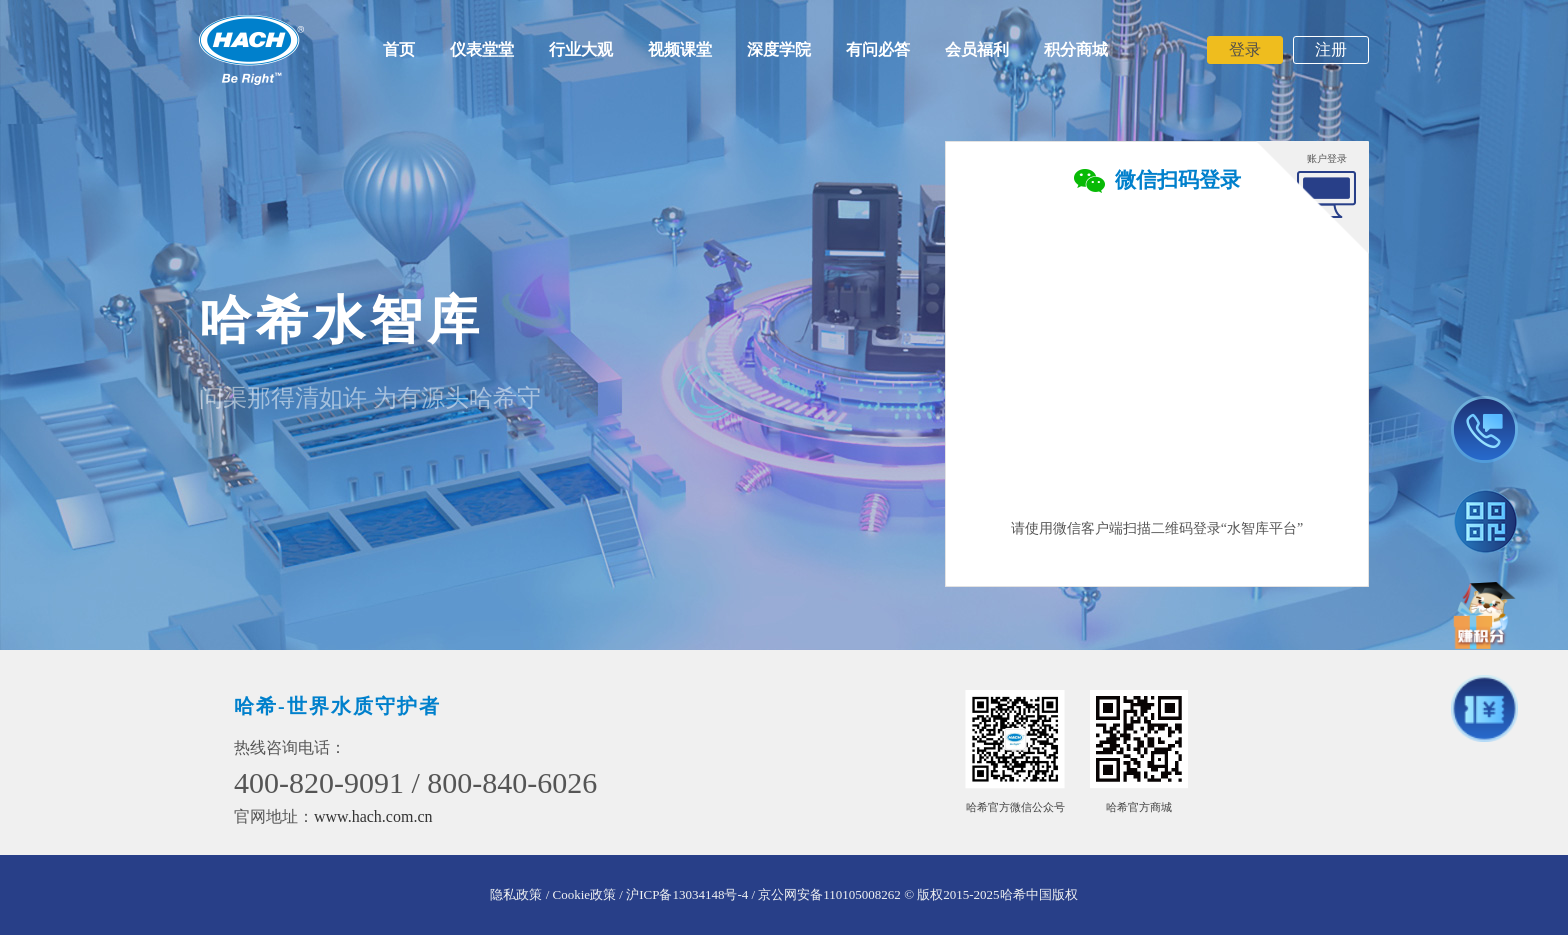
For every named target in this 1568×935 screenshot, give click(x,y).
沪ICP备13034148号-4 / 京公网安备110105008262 (763, 894)
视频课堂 (680, 49)
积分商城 (1076, 49)
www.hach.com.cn (373, 816)
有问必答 (878, 49)
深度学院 (779, 49)
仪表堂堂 (482, 49)
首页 (399, 49)
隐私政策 (516, 894)
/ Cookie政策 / (584, 894)
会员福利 (977, 49)
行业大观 (581, 49)
